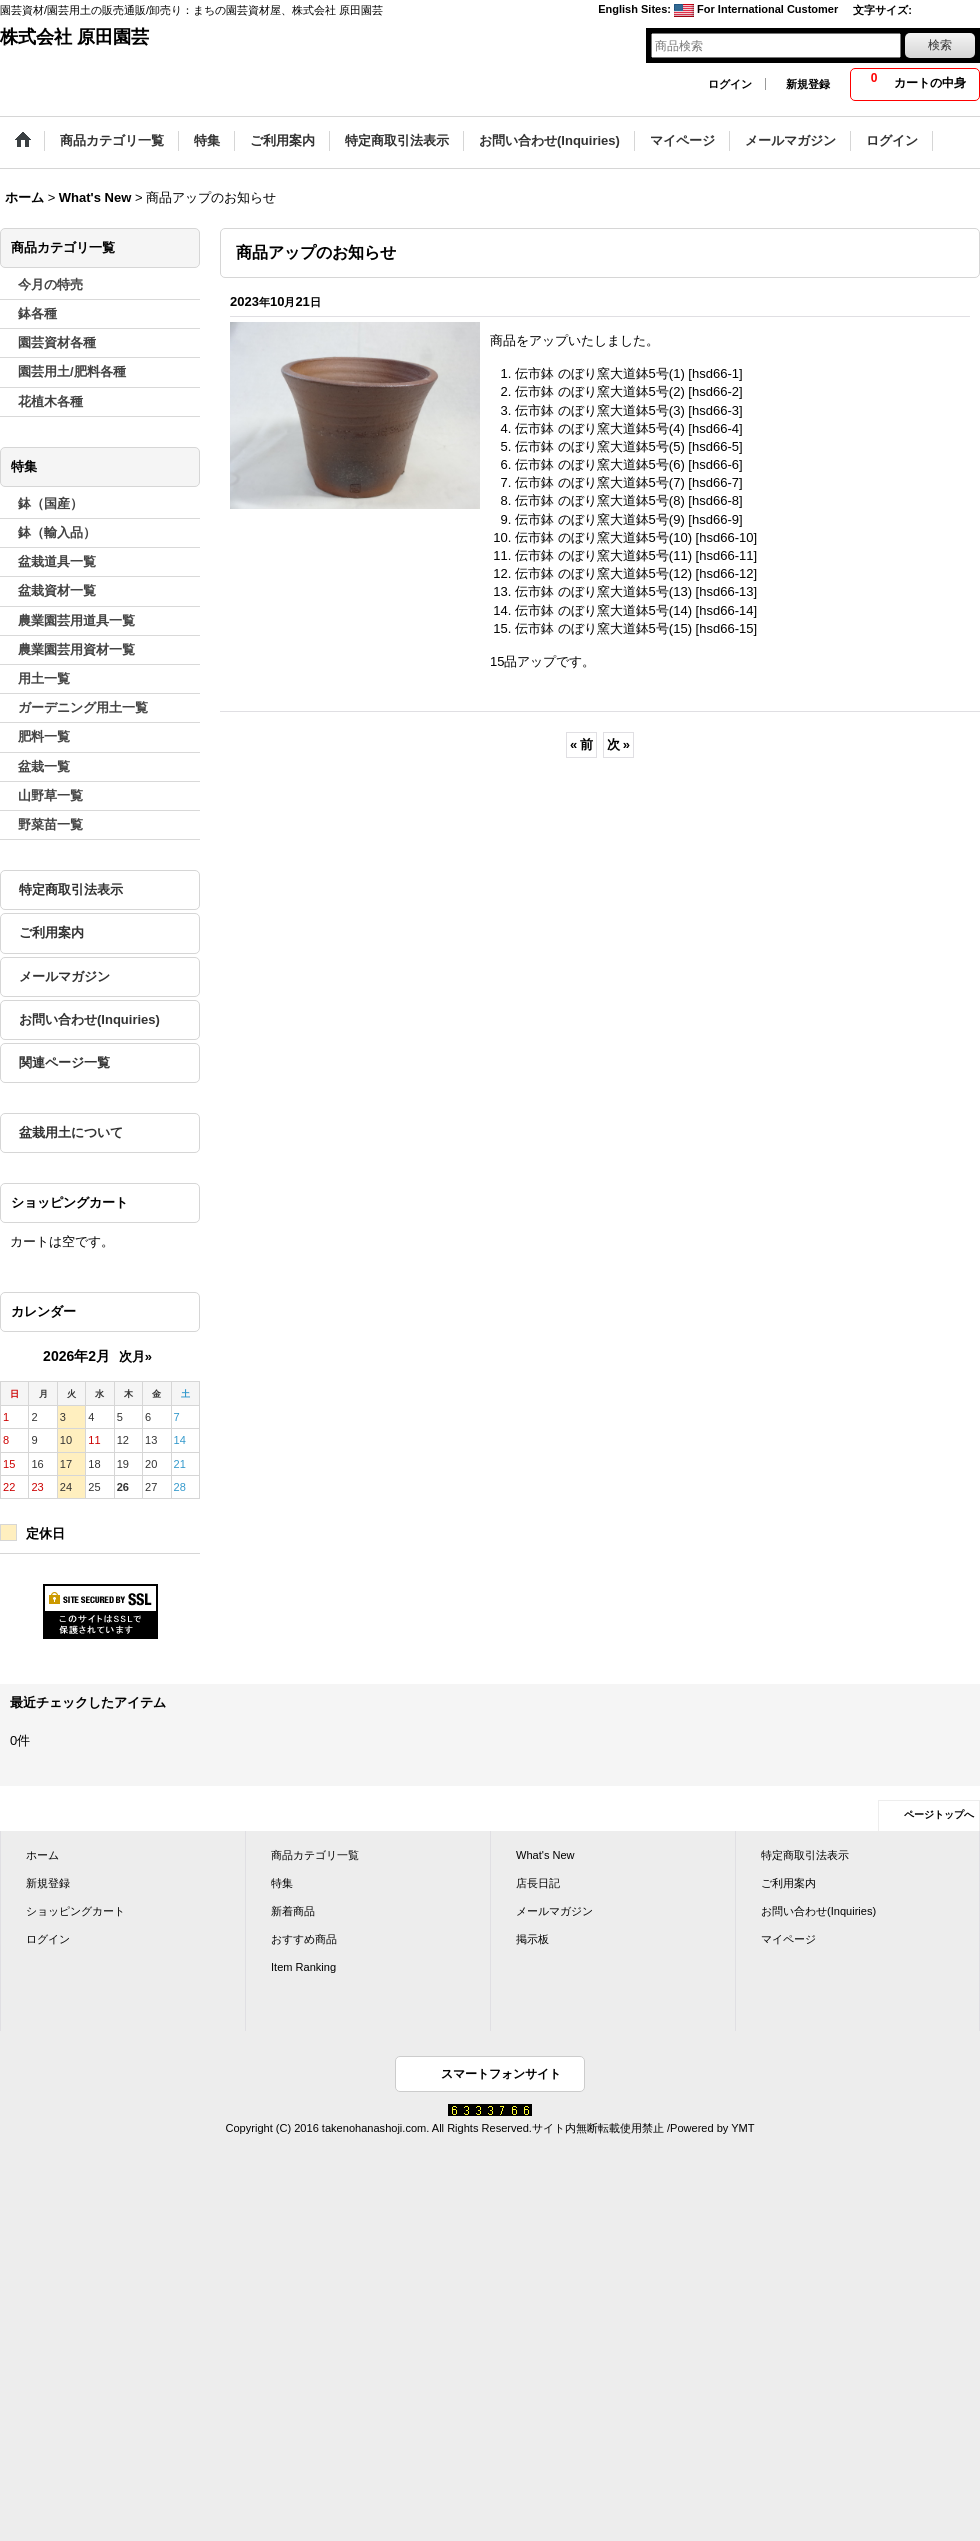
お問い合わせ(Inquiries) (89, 1019)
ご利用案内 (51, 932)
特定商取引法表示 (71, 889)
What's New (545, 1855)
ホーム (42, 1855)
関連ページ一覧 (64, 1062)
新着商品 (293, 1911)
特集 (282, 1883)
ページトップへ (939, 1814)
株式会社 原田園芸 (74, 37)
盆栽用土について (71, 1132)
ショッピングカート (75, 1911)
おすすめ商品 (304, 1939)
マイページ (788, 1939)
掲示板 (532, 1939)
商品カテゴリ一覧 (315, 1855)
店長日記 (538, 1883)
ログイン (730, 84)
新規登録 (808, 84)
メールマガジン (64, 976)
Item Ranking (303, 1967)
